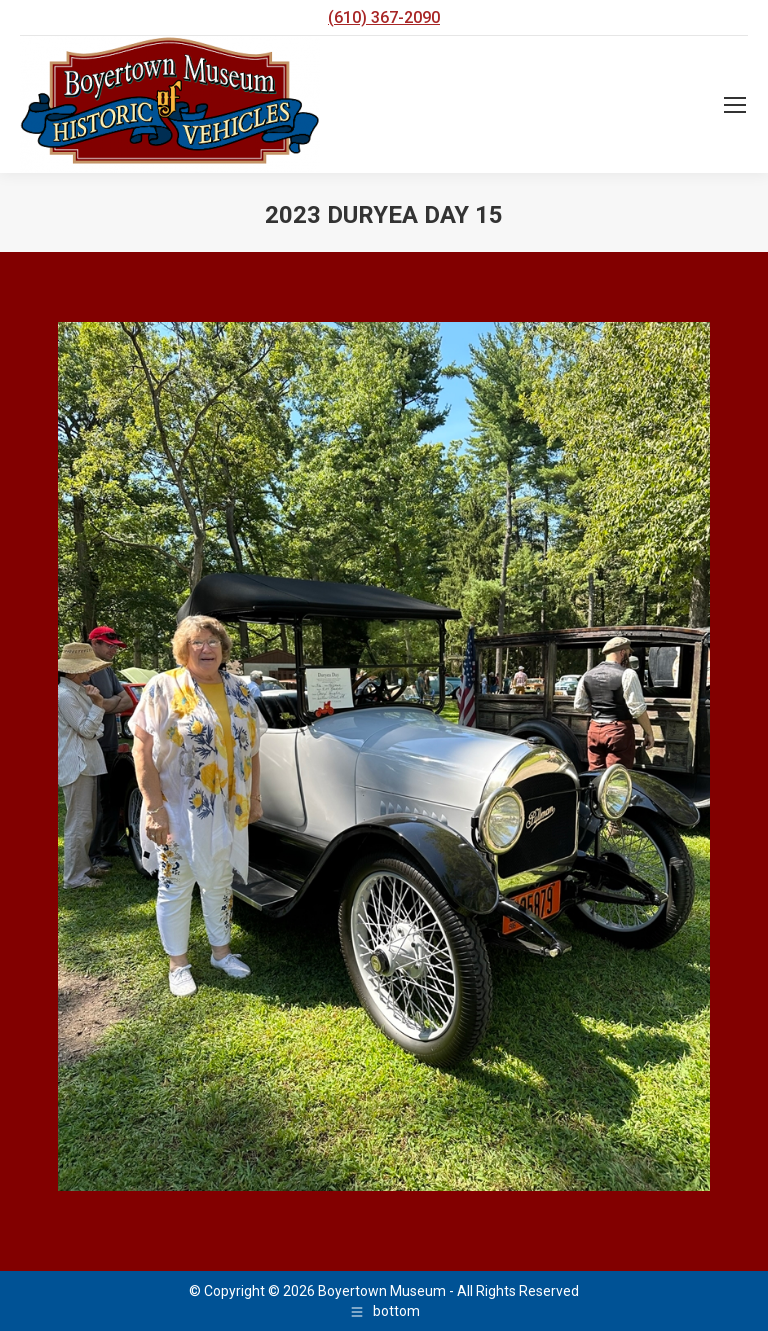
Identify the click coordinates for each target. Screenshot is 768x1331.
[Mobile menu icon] (735, 105)
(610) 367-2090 (384, 17)
